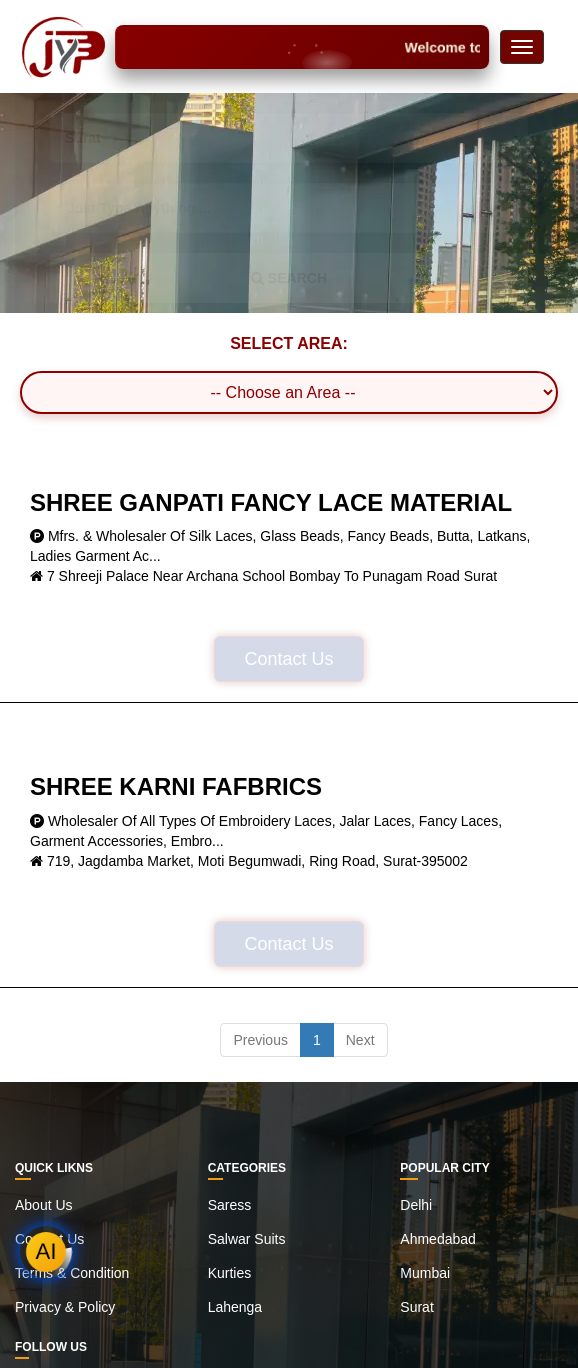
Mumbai (425, 1273)
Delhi (416, 1205)
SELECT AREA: (289, 343)
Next (360, 1040)
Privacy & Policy (65, 1307)
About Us (44, 1205)
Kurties (230, 1273)
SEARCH (289, 278)
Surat (416, 1307)
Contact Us (288, 659)
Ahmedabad (438, 1239)
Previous (260, 1040)
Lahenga (235, 1307)
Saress (230, 1205)
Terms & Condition (72, 1273)
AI (46, 1251)
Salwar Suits (247, 1239)
